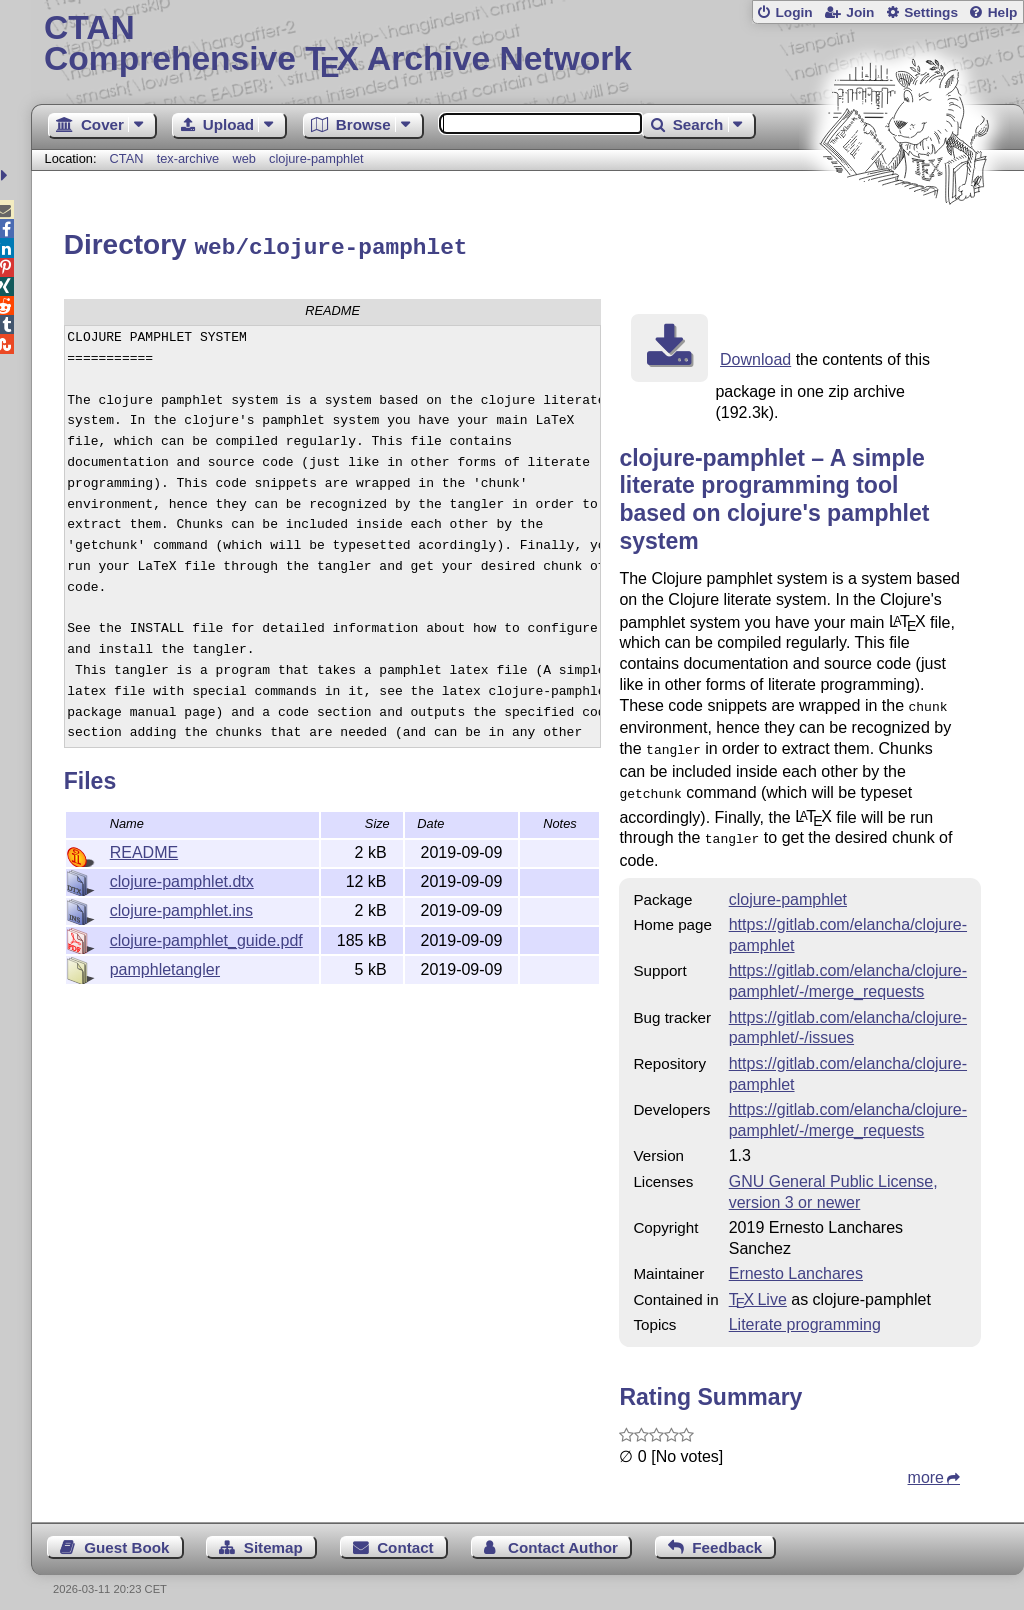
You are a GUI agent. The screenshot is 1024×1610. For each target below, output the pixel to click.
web (243, 158)
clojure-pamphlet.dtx (182, 878)
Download (755, 356)
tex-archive (188, 158)
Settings (931, 12)
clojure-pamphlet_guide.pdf (206, 937)
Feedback (727, 1536)
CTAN (127, 158)
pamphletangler (165, 966)
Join (860, 12)
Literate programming (805, 1313)
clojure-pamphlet (316, 158)
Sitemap (273, 1536)
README (144, 849)
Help (1003, 12)
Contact (405, 1536)
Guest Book (126, 1536)
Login (793, 12)
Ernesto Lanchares (796, 1262)
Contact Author (563, 1536)
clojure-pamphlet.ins (181, 907)
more (926, 1466)
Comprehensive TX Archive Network (527, 45)
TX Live (758, 1288)
